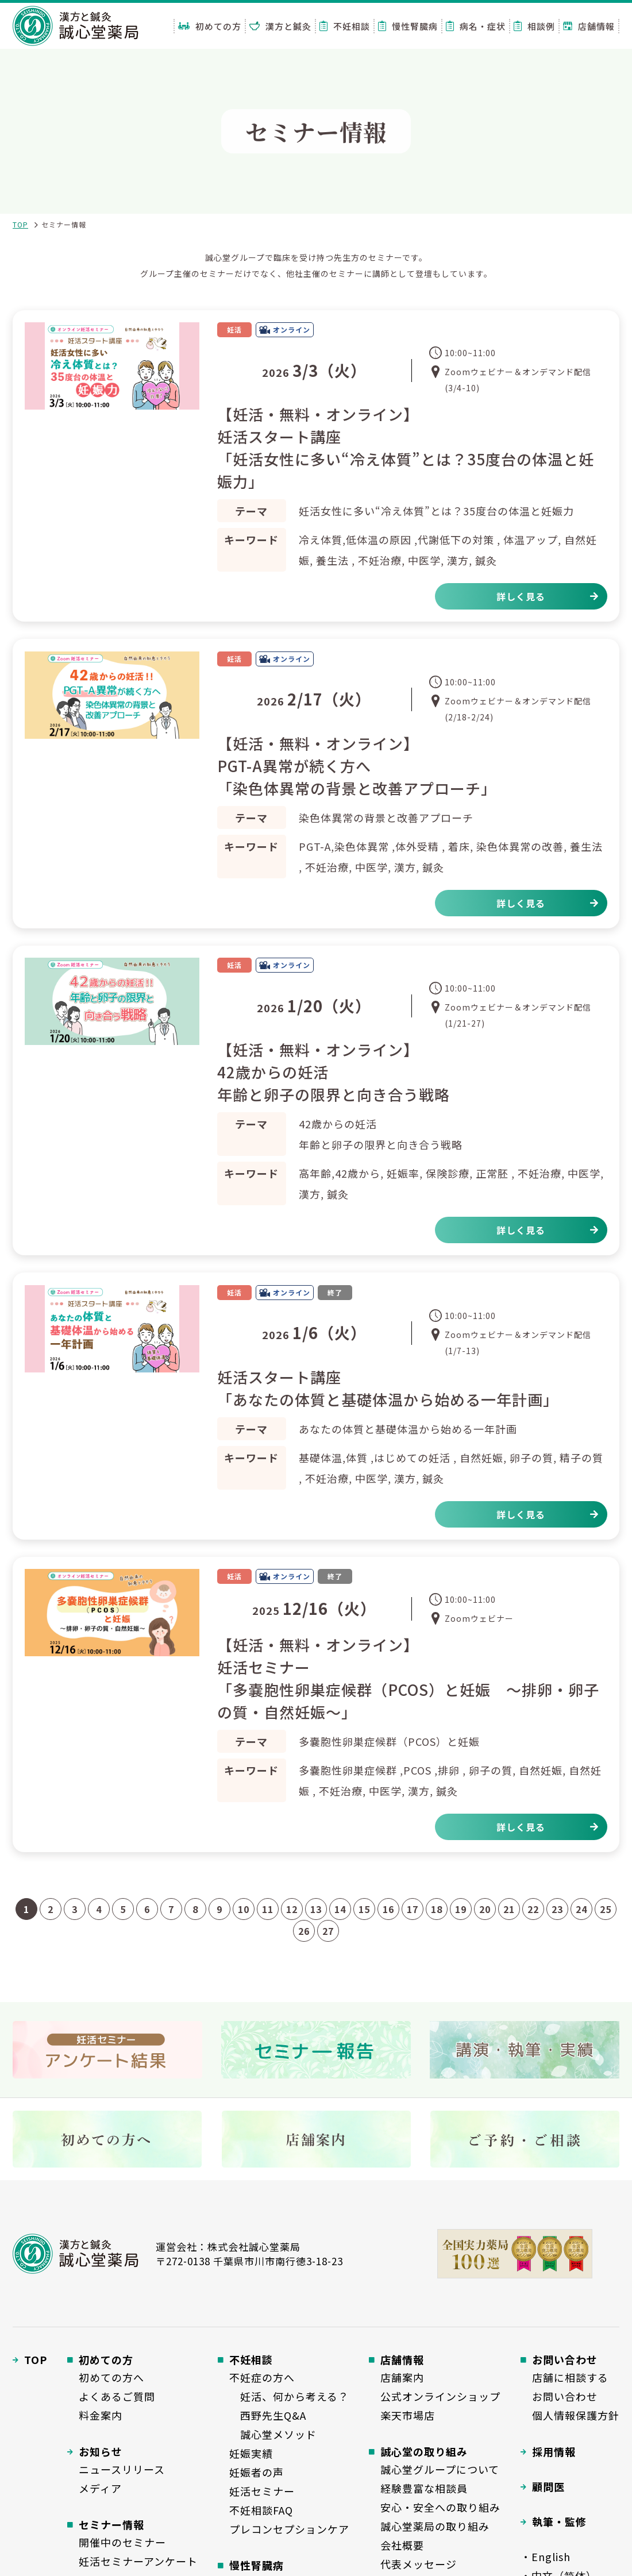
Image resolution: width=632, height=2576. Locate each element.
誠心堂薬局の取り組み (435, 2526)
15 (364, 1909)
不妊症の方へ (262, 2377)
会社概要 (402, 2545)
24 (581, 1909)
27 (328, 1931)
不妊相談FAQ (261, 2509)
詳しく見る (520, 596)
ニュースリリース (122, 2469)
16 (388, 1909)
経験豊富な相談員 (424, 2488)
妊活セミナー (262, 2491)
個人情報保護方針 (575, 2415)
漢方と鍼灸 (280, 26)
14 (340, 1909)
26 (304, 1931)
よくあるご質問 (117, 2396)
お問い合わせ (565, 2396)
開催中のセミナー (122, 2542)
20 (485, 1909)
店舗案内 (402, 2377)
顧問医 (548, 2486)
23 (557, 1909)
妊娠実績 (251, 2453)
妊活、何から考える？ (289, 2396)
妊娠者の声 (256, 2472)
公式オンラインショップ (440, 2396)
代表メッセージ (418, 2563)
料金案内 (100, 2415)
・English (546, 2556)
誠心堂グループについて (439, 2469)
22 (533, 1909)
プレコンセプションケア (289, 2528)
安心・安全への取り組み (440, 2507)
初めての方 (209, 26)
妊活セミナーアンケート (138, 2561)
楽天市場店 (407, 2415)
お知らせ (100, 2451)
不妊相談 (344, 26)
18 (436, 1909)
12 (292, 1909)
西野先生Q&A (267, 2415)
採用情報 (554, 2451)
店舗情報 (589, 26)
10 (243, 1909)
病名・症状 (476, 26)
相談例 (534, 26)
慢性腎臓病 (408, 26)
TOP (20, 224)
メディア (100, 2488)
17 (412, 1909)
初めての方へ (111, 2377)
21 (509, 1909)
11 (267, 1909)
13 (316, 1909)
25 (605, 1909)
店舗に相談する (570, 2377)
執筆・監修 (559, 2521)
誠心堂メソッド (273, 2434)
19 (461, 1909)
